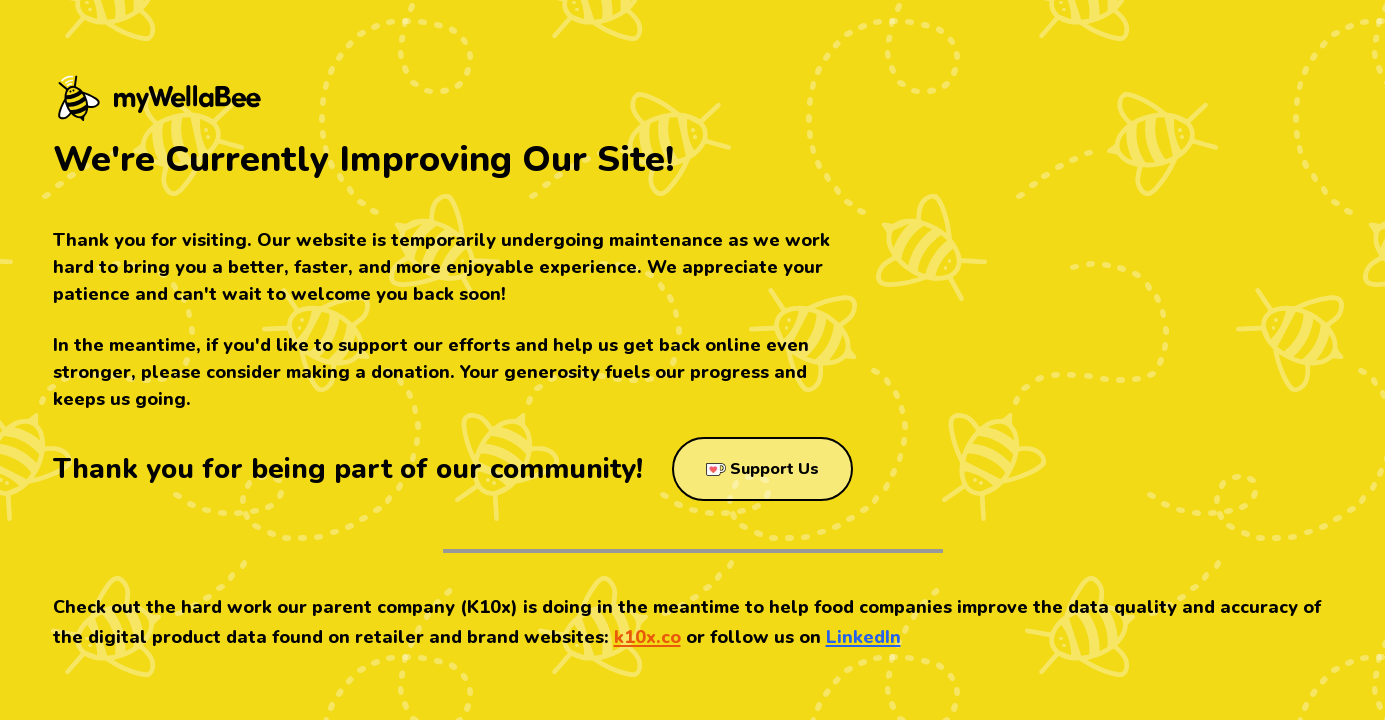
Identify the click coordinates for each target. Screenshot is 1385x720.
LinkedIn (863, 637)
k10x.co (647, 637)
